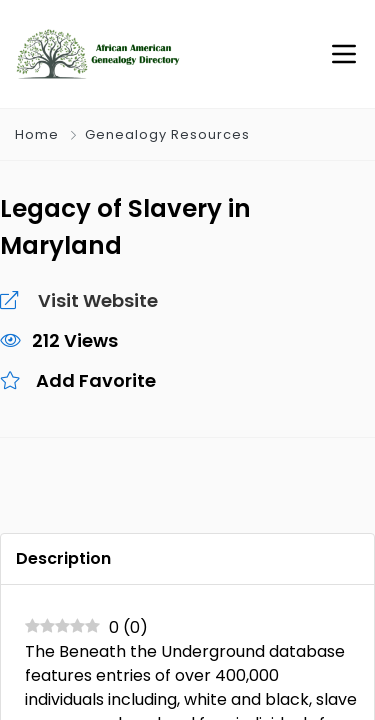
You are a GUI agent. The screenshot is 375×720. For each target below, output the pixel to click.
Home (37, 134)
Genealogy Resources (167, 134)
